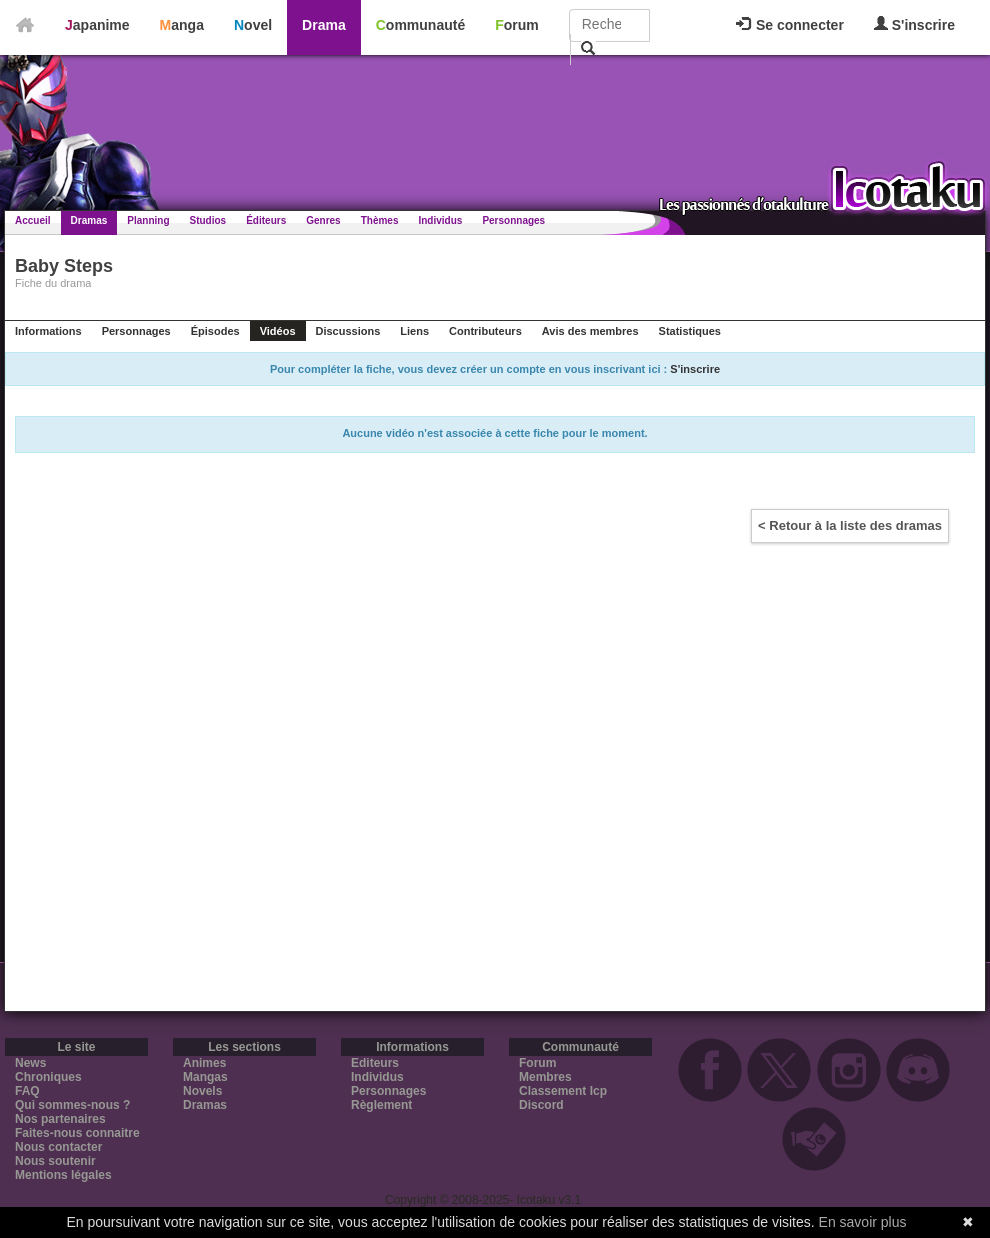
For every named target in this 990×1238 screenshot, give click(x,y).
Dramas (89, 220)
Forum (517, 25)
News (30, 1063)
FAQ (27, 1091)
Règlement (381, 1105)
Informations (48, 331)
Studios (208, 220)
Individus (440, 220)
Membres (545, 1077)
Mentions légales (63, 1175)
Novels (202, 1091)
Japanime (97, 25)
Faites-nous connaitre (77, 1133)
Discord (541, 1105)
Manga (182, 25)
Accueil (33, 220)
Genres (323, 220)
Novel (253, 25)
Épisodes (215, 331)
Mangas (205, 1077)
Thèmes (380, 220)
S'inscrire (914, 24)
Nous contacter (58, 1147)
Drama (324, 25)
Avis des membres (590, 331)
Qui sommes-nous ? (72, 1105)
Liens (414, 331)
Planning (148, 220)
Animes (204, 1063)
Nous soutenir (55, 1161)
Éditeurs (266, 220)
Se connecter (790, 25)
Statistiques (690, 331)
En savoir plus (863, 1222)
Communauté (420, 25)
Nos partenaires (60, 1119)
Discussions (348, 331)
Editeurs (375, 1063)
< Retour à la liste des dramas (850, 525)
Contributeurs (485, 331)
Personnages (513, 220)
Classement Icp (563, 1091)
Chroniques (48, 1077)
